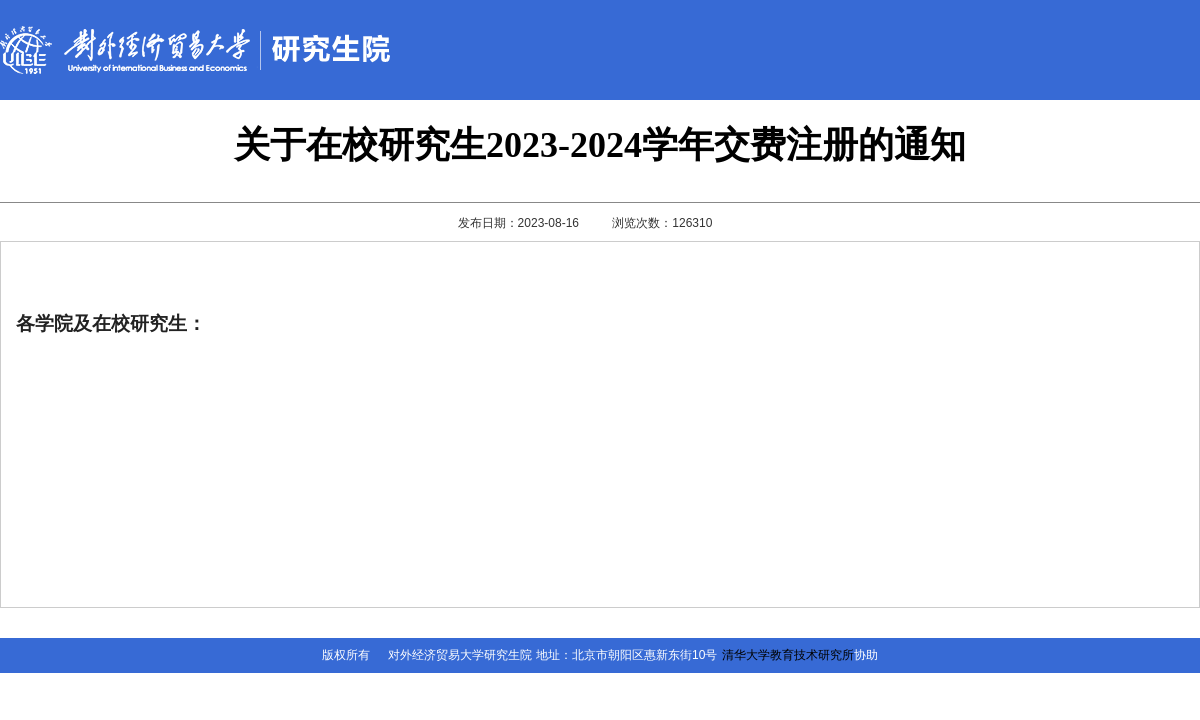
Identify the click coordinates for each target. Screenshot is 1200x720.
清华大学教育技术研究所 (788, 655)
